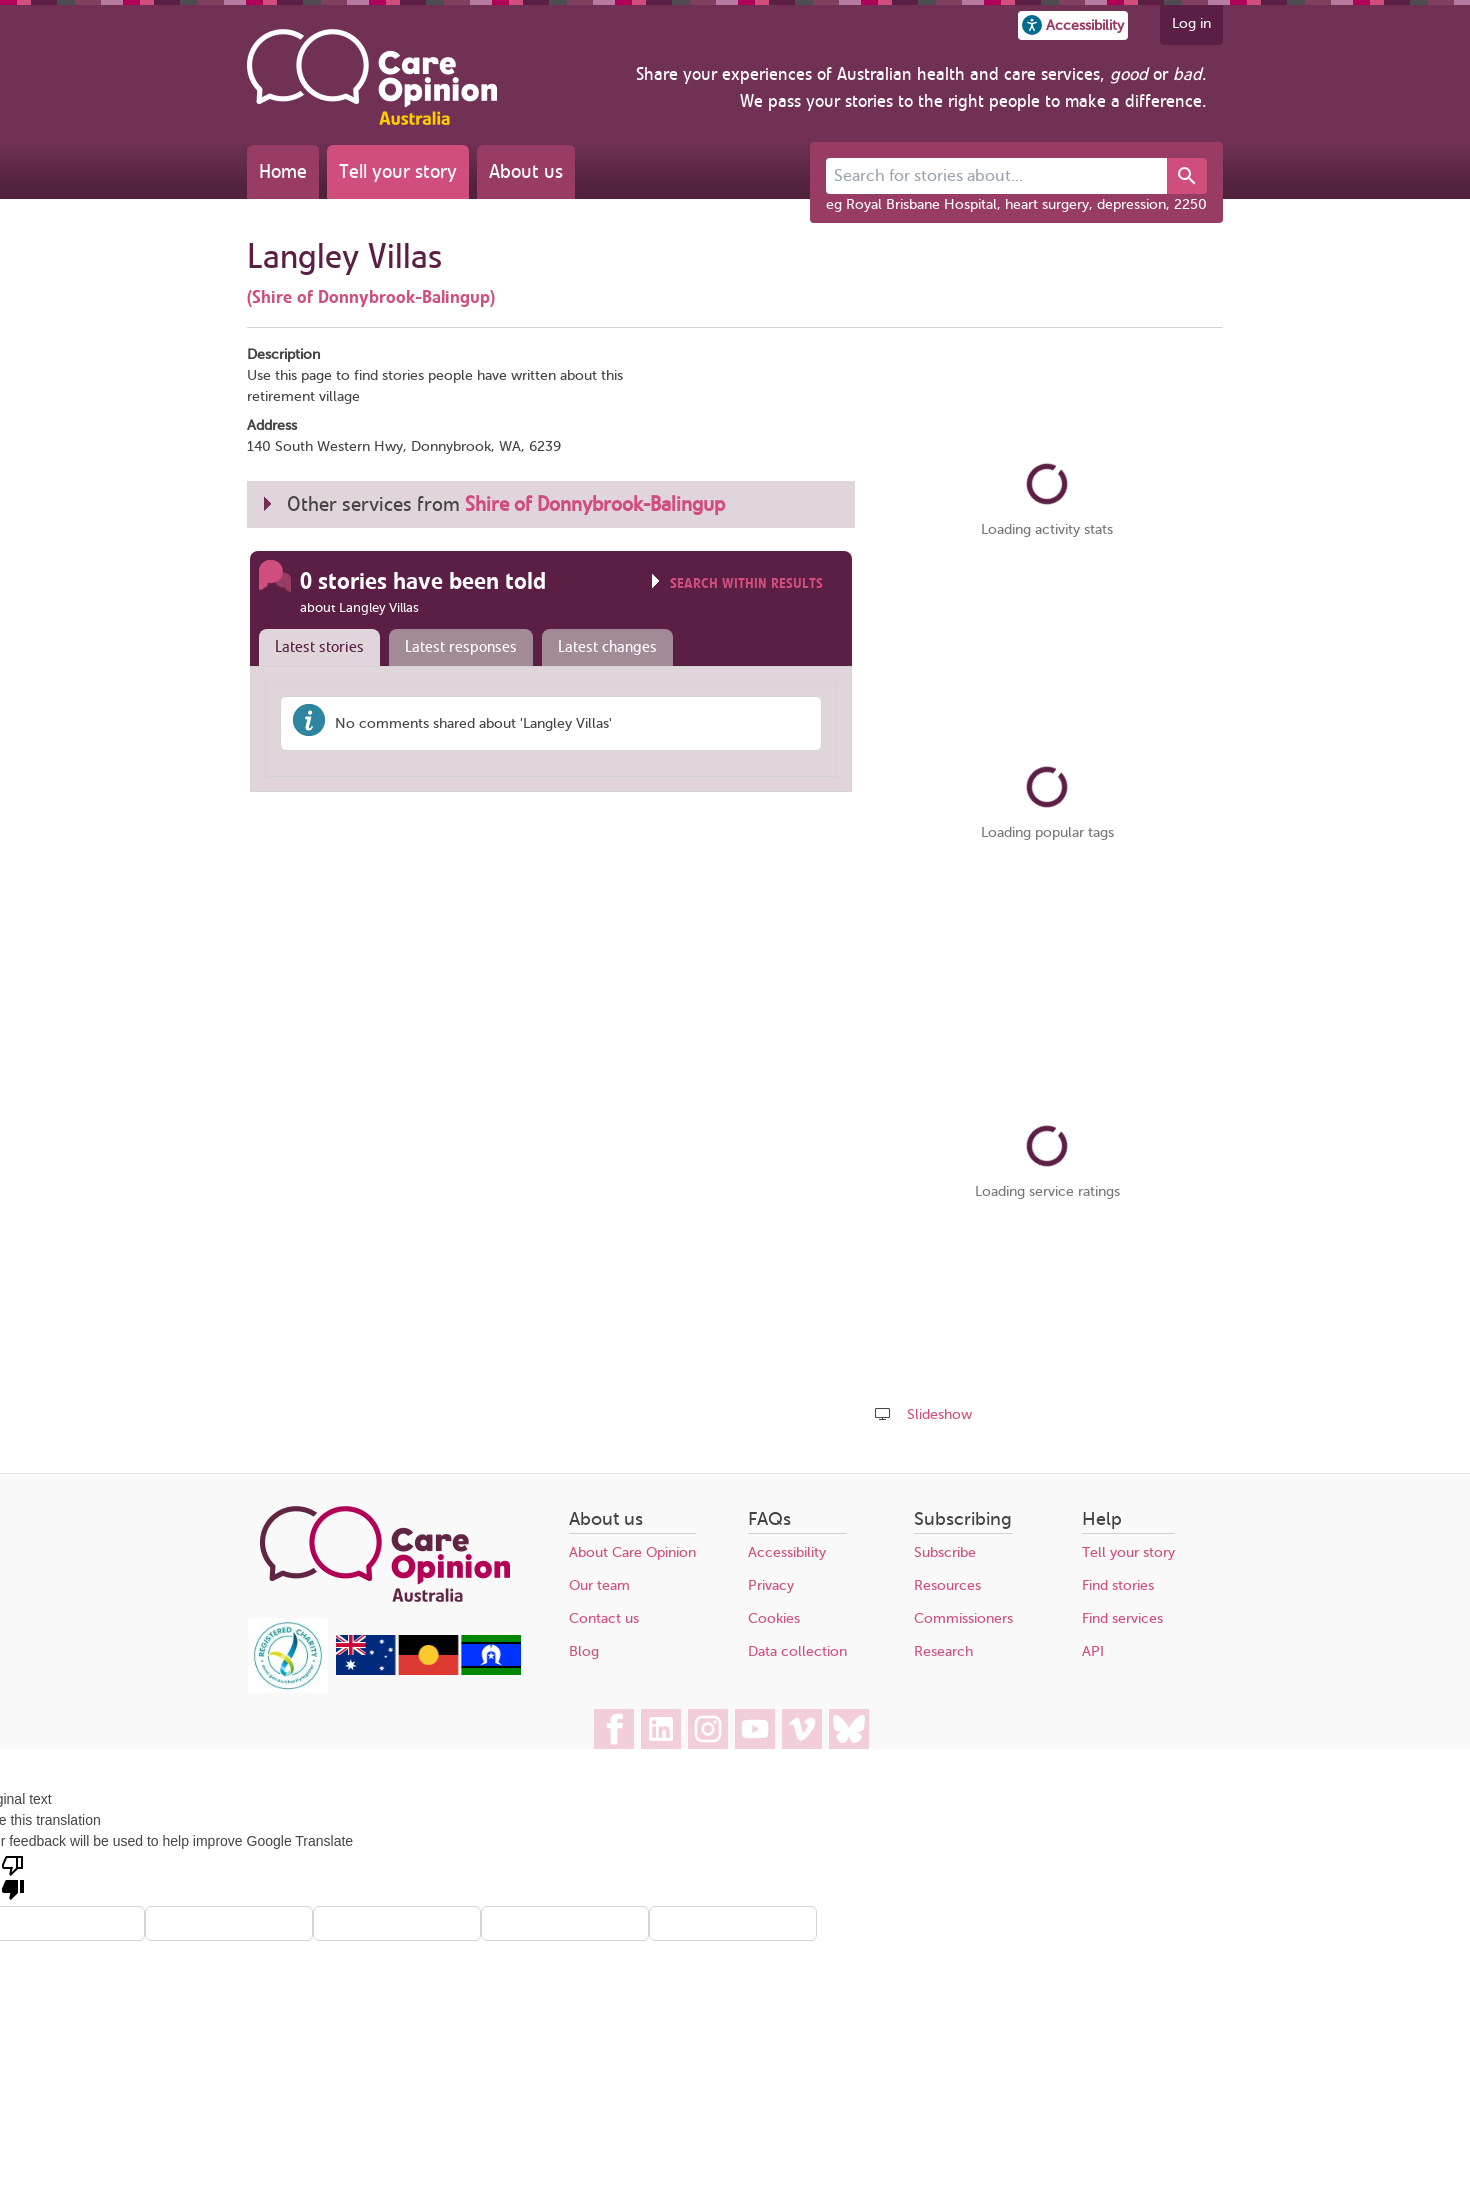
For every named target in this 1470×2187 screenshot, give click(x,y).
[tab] (315, 648)
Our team (599, 1585)
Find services (1122, 1618)
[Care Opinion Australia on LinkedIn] (661, 1729)
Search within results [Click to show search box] (746, 583)
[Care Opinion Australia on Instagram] (708, 1729)
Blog (584, 1651)
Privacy (771, 1585)
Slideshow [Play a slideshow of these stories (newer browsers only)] (939, 1414)
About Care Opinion (632, 1552)
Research (943, 1651)
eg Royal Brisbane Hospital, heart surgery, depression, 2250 (1016, 204)
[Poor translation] (13, 1876)
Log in (1191, 23)
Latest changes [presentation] (607, 647)
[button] (1073, 25)
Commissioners (963, 1618)
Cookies (774, 1618)
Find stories (1118, 1585)
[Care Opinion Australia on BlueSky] (849, 1729)
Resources (947, 1585)
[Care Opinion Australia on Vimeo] (802, 1729)
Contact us (604, 1618)
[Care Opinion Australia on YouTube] (755, 1729)
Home (283, 171)
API (1093, 1651)
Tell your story (398, 171)
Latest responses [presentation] (461, 647)
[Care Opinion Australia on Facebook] (614, 1729)
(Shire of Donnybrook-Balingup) (371, 297)
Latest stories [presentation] (319, 647)
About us (526, 171)
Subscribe (945, 1552)
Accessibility (787, 1552)
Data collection (797, 1651)
